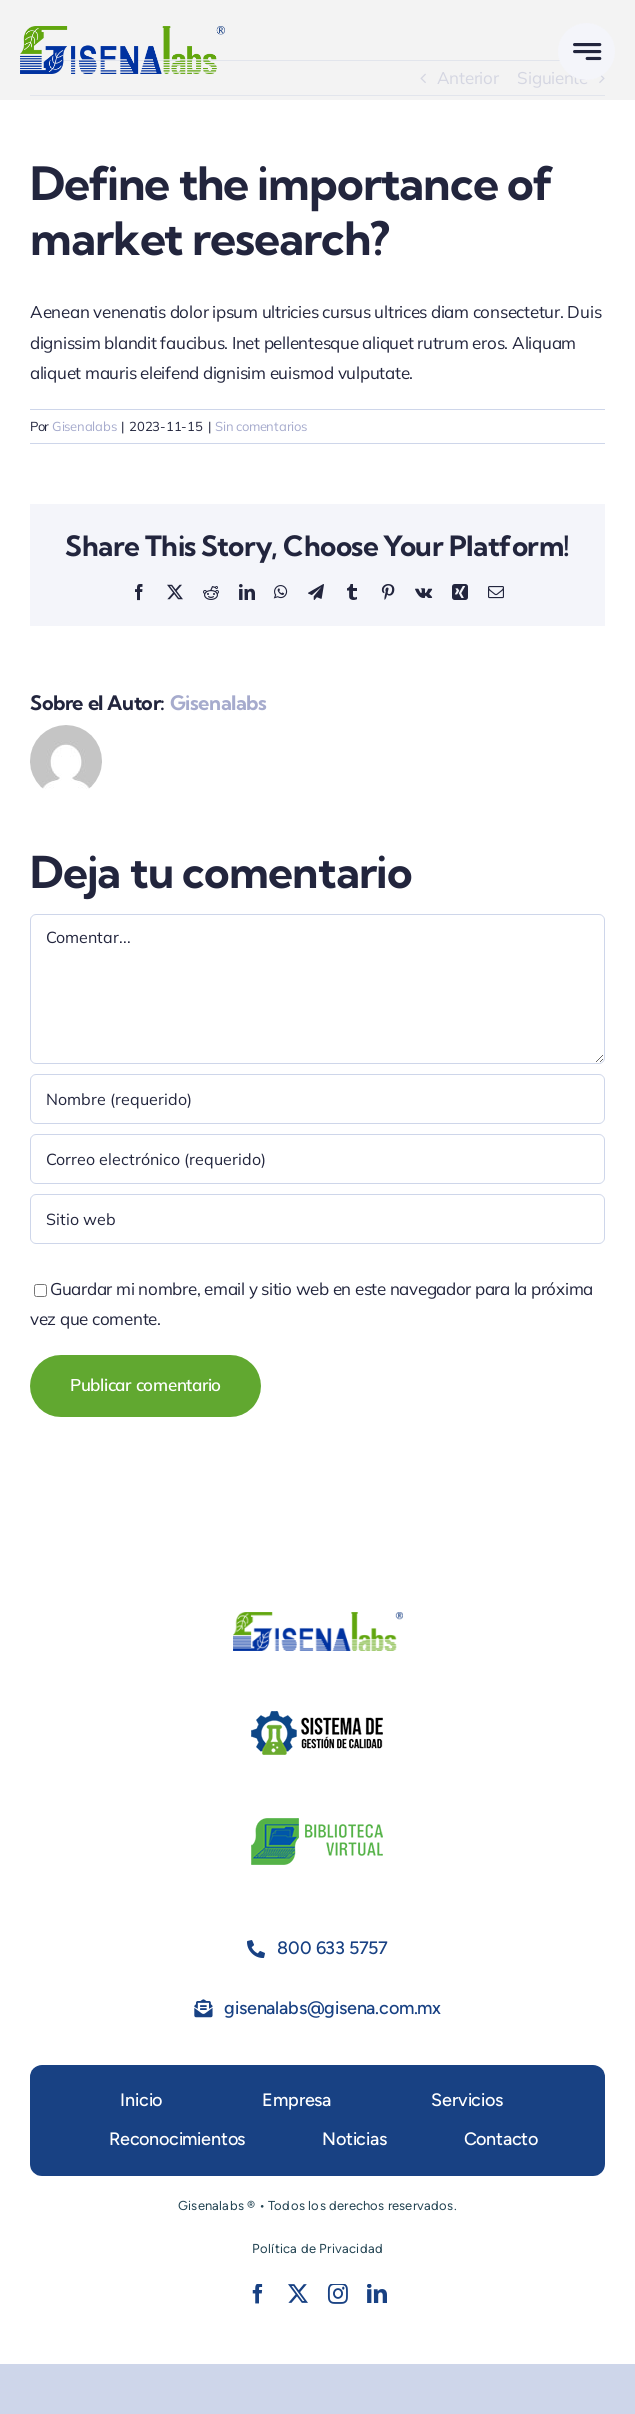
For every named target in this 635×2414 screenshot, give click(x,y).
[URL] (317, 1219)
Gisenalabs (84, 426)
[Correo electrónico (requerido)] (317, 1159)
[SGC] (318, 1713)
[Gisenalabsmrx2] (122, 34)
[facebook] (258, 2294)
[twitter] (298, 2294)
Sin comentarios (260, 426)
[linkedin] (377, 2294)
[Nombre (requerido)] (317, 1099)
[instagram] (338, 2294)
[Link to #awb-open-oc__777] (586, 51)
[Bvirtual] (318, 1820)
